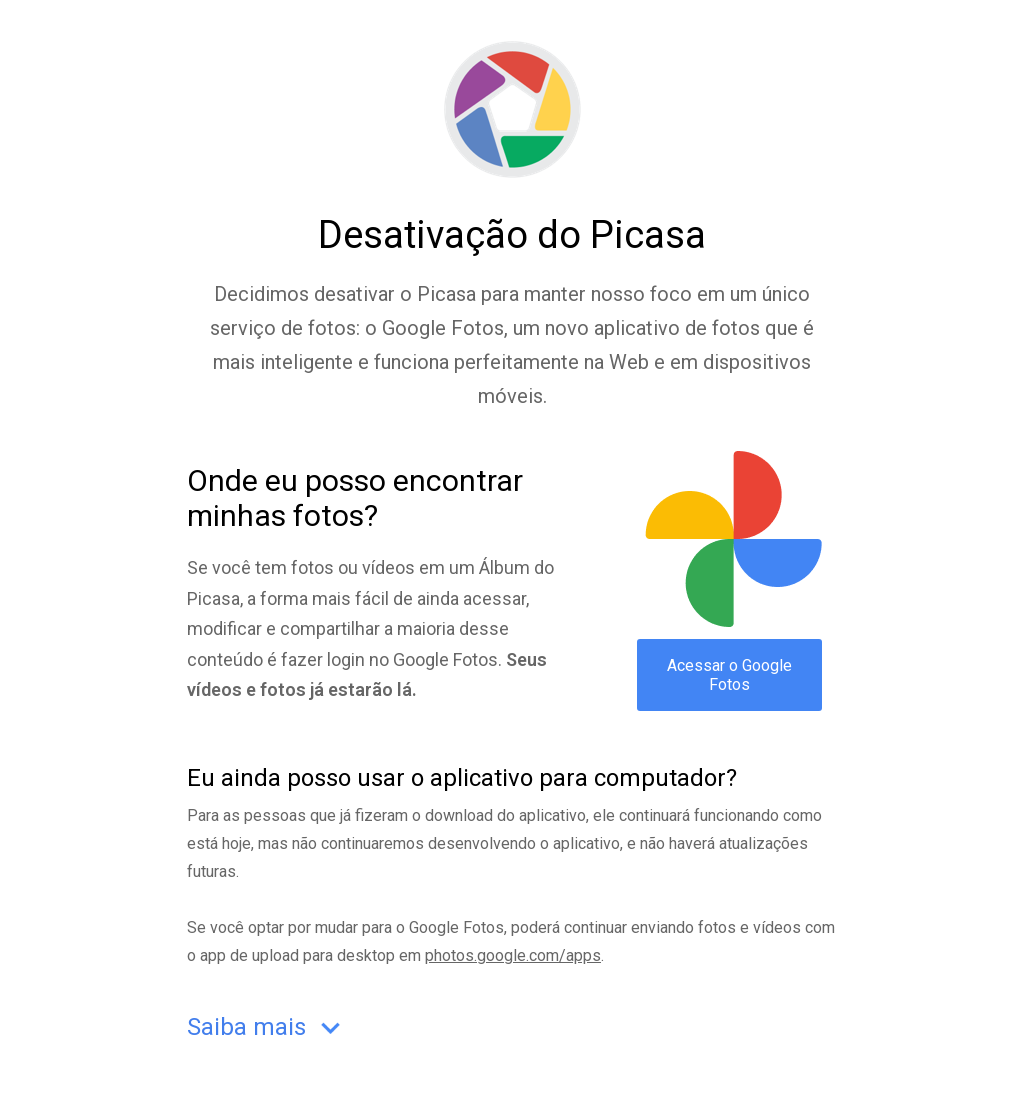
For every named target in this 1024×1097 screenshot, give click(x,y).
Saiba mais (268, 1028)
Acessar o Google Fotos (729, 675)
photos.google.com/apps (513, 955)
